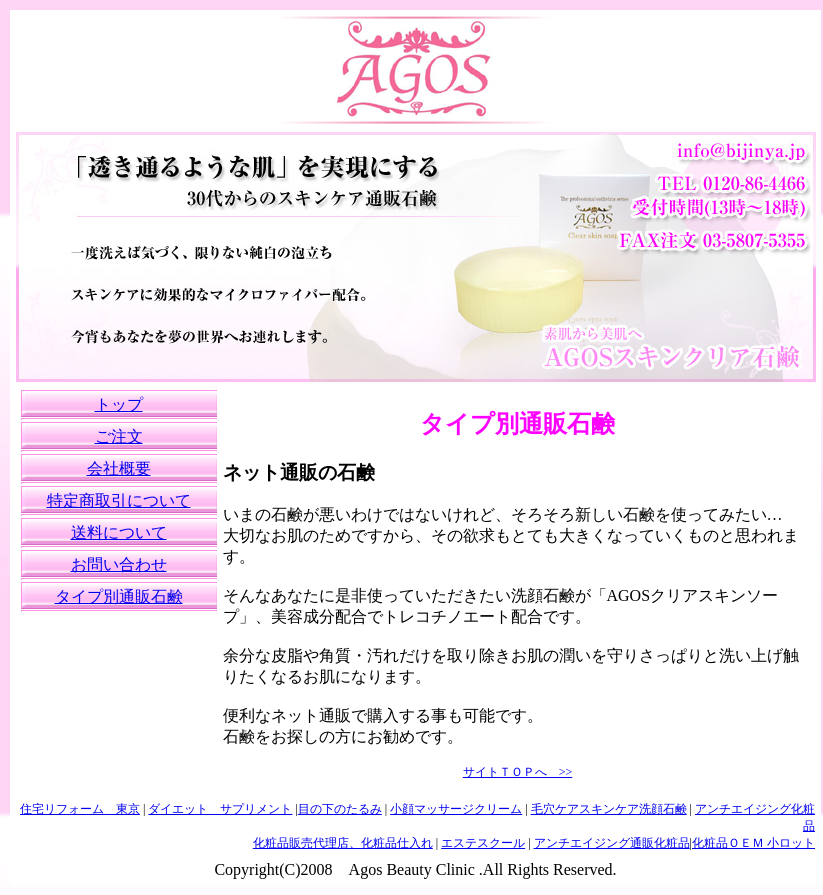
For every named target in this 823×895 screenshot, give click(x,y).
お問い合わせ (119, 564)
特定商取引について (119, 500)
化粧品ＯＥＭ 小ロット (753, 843)
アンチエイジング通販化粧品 (612, 843)
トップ (119, 404)
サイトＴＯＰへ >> (518, 772)
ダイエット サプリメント (220, 809)
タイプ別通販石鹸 (119, 596)
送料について (119, 532)
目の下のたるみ (340, 809)
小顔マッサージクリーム (456, 809)
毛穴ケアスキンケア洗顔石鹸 (609, 809)
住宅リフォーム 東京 (80, 809)
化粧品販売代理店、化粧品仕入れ (343, 843)
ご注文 (119, 436)
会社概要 (119, 468)
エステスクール (483, 843)
